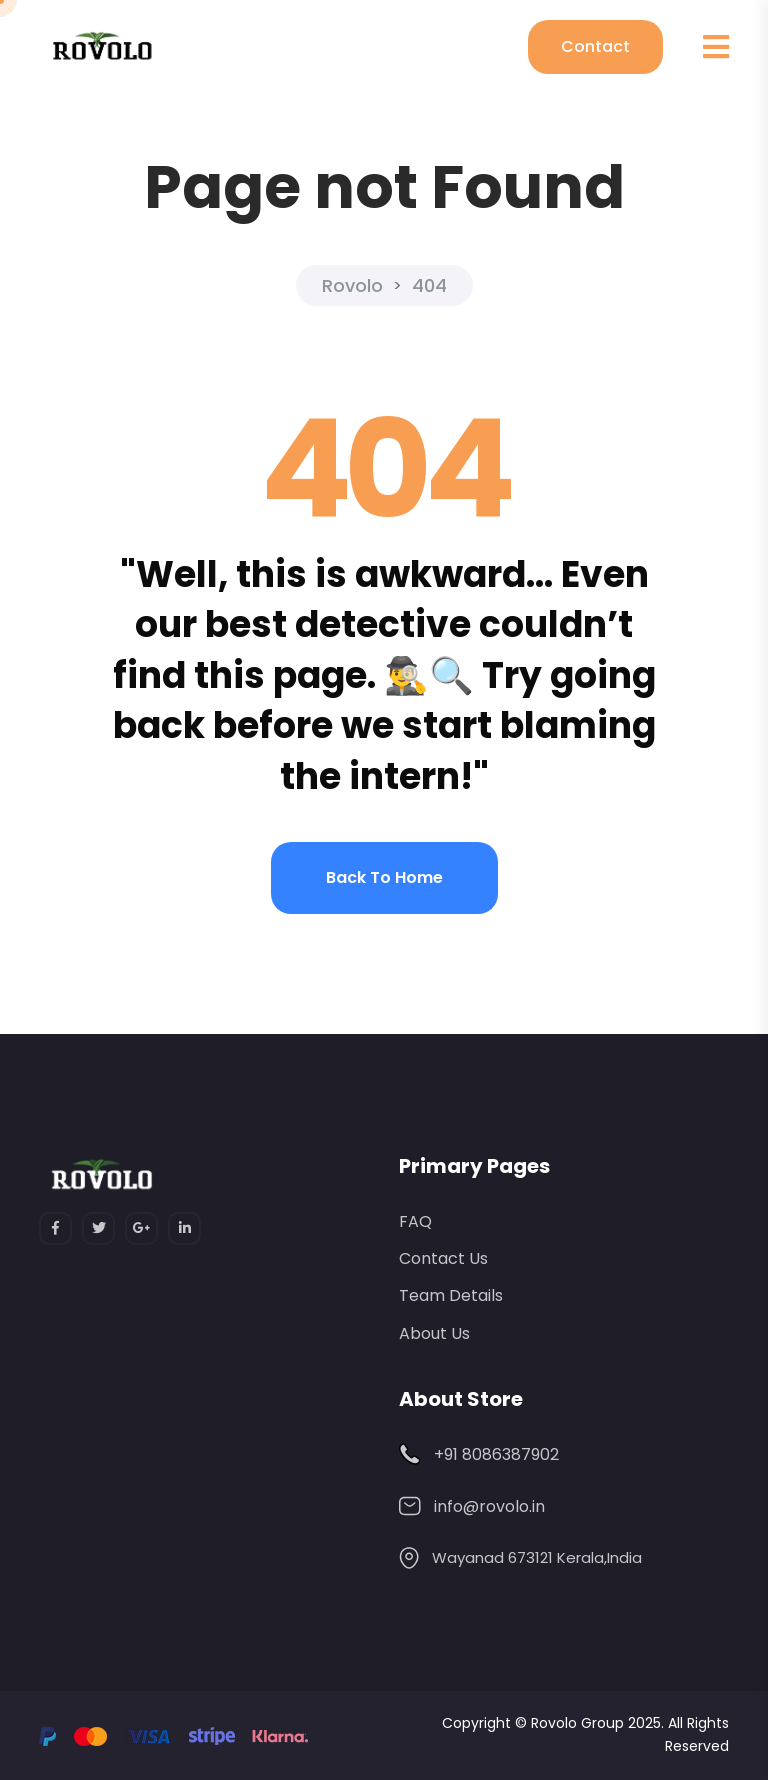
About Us (434, 1333)
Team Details (451, 1295)
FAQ (415, 1221)
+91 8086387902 (496, 1454)
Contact (595, 46)
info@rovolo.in (489, 1506)
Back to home (384, 877)
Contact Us (443, 1258)
